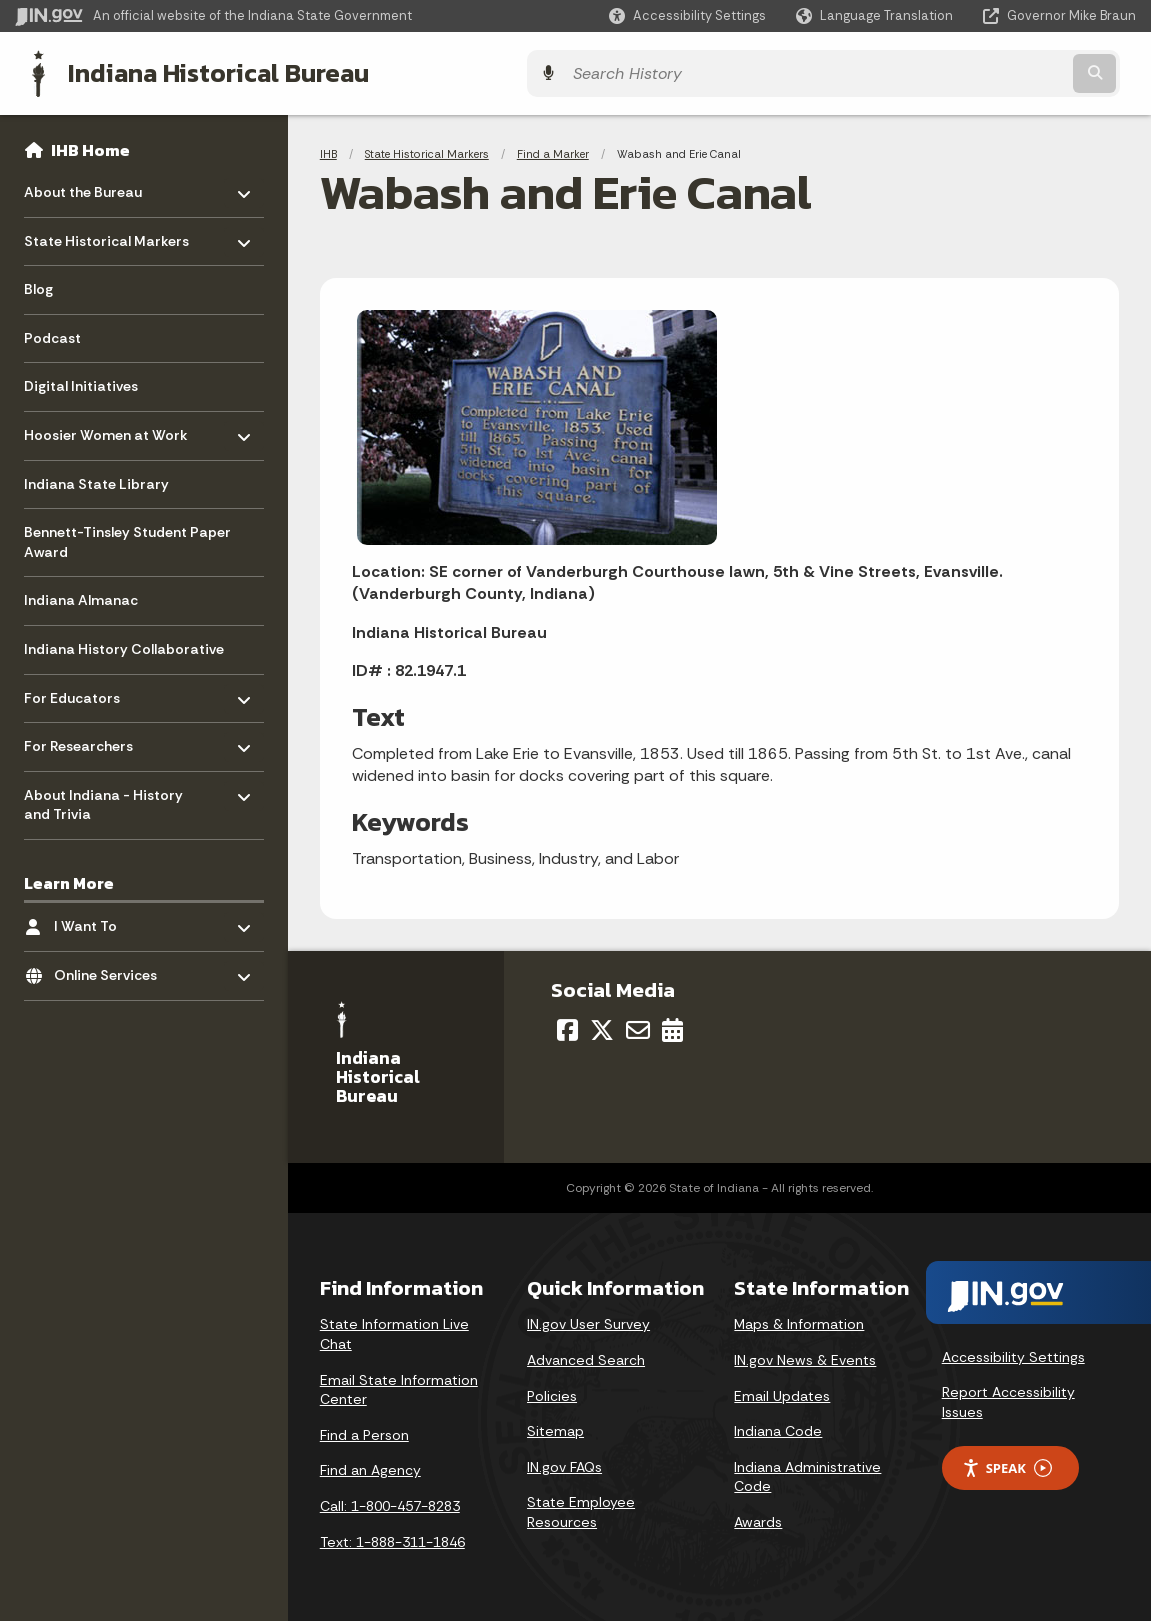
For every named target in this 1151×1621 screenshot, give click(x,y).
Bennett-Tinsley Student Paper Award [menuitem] (127, 539)
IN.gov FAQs (564, 1463)
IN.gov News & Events (805, 1356)
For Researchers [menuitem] (82, 737)
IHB (328, 150)
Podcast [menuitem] (52, 334)
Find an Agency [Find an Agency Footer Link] (370, 1467)
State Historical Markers (427, 150)
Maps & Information (799, 1321)
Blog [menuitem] (38, 286)
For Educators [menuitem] (82, 689)
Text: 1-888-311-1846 (392, 1538)
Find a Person (364, 1431)
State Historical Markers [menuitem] (106, 232)
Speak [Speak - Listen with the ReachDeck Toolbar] (1007, 1464)
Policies (552, 1392)
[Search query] (1000, 71)
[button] (687, 15)
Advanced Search (586, 1356)
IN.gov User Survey (588, 1321)
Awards (758, 1518)
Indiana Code (778, 1428)
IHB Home (90, 146)
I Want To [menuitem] (112, 917)
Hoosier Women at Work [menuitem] (106, 426)
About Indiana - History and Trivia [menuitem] (103, 796)
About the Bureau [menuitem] (83, 183)
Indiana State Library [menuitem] (96, 480)
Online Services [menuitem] (112, 966)
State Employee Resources (581, 1509)
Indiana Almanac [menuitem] (81, 597)
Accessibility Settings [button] (1013, 1353)
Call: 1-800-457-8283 (390, 1502)
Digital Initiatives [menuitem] (81, 383)
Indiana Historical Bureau (201, 71)
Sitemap (555, 1428)
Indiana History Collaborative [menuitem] (124, 645)
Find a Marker (553, 150)
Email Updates (782, 1392)
